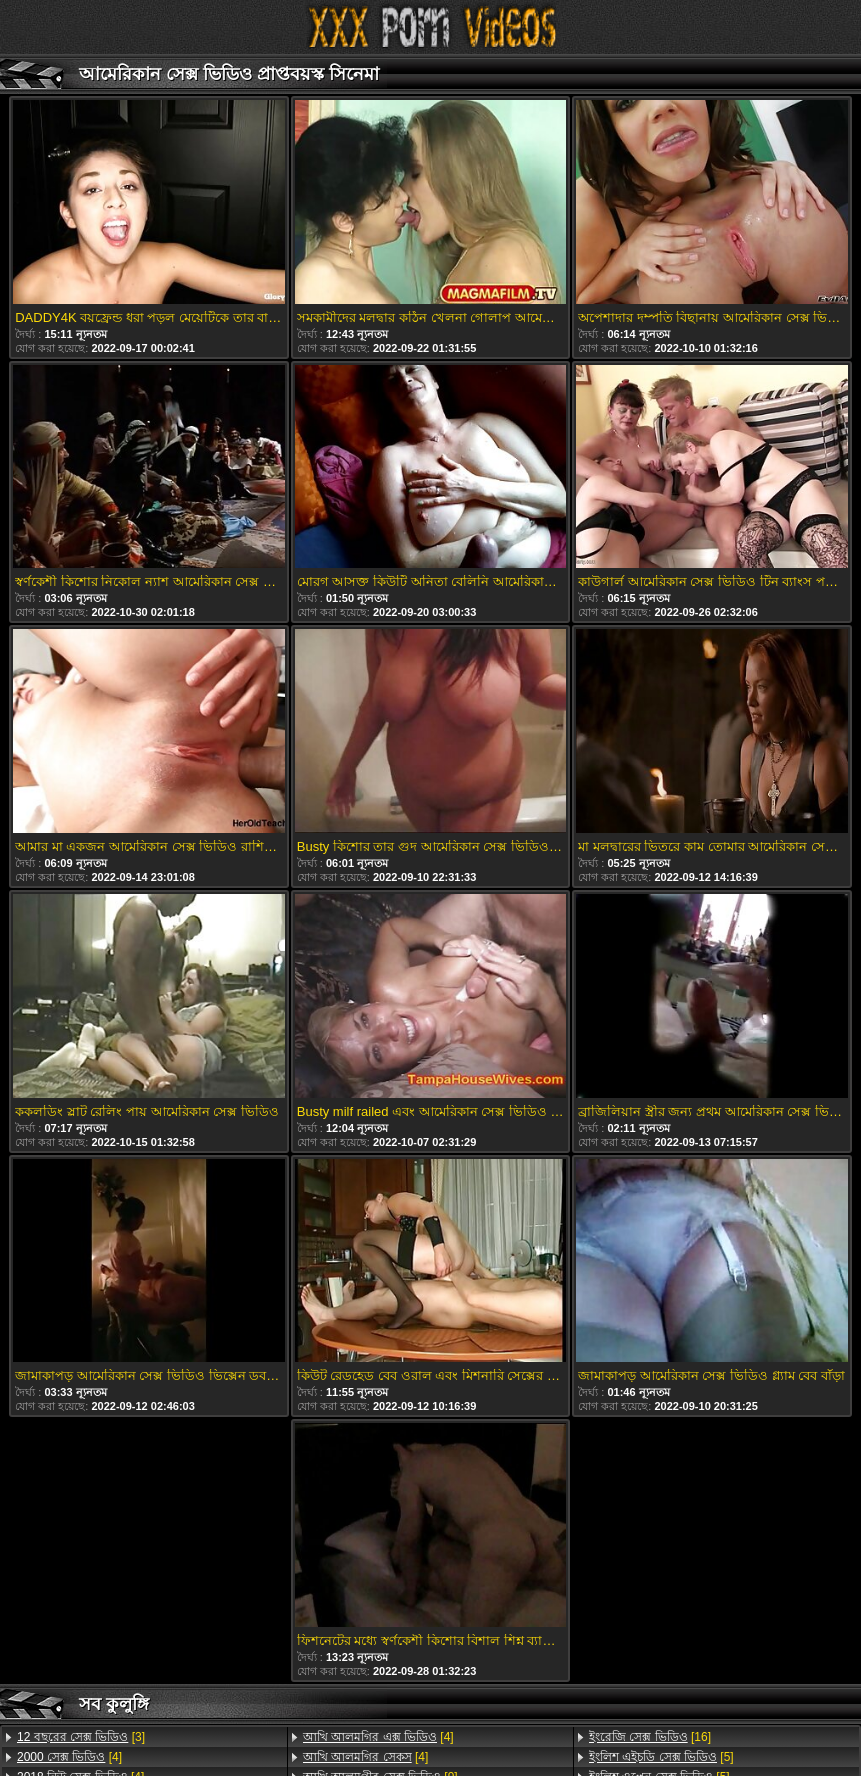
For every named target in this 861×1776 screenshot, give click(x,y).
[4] (69, 1757)
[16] (650, 1737)
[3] (81, 1737)
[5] (661, 1757)
